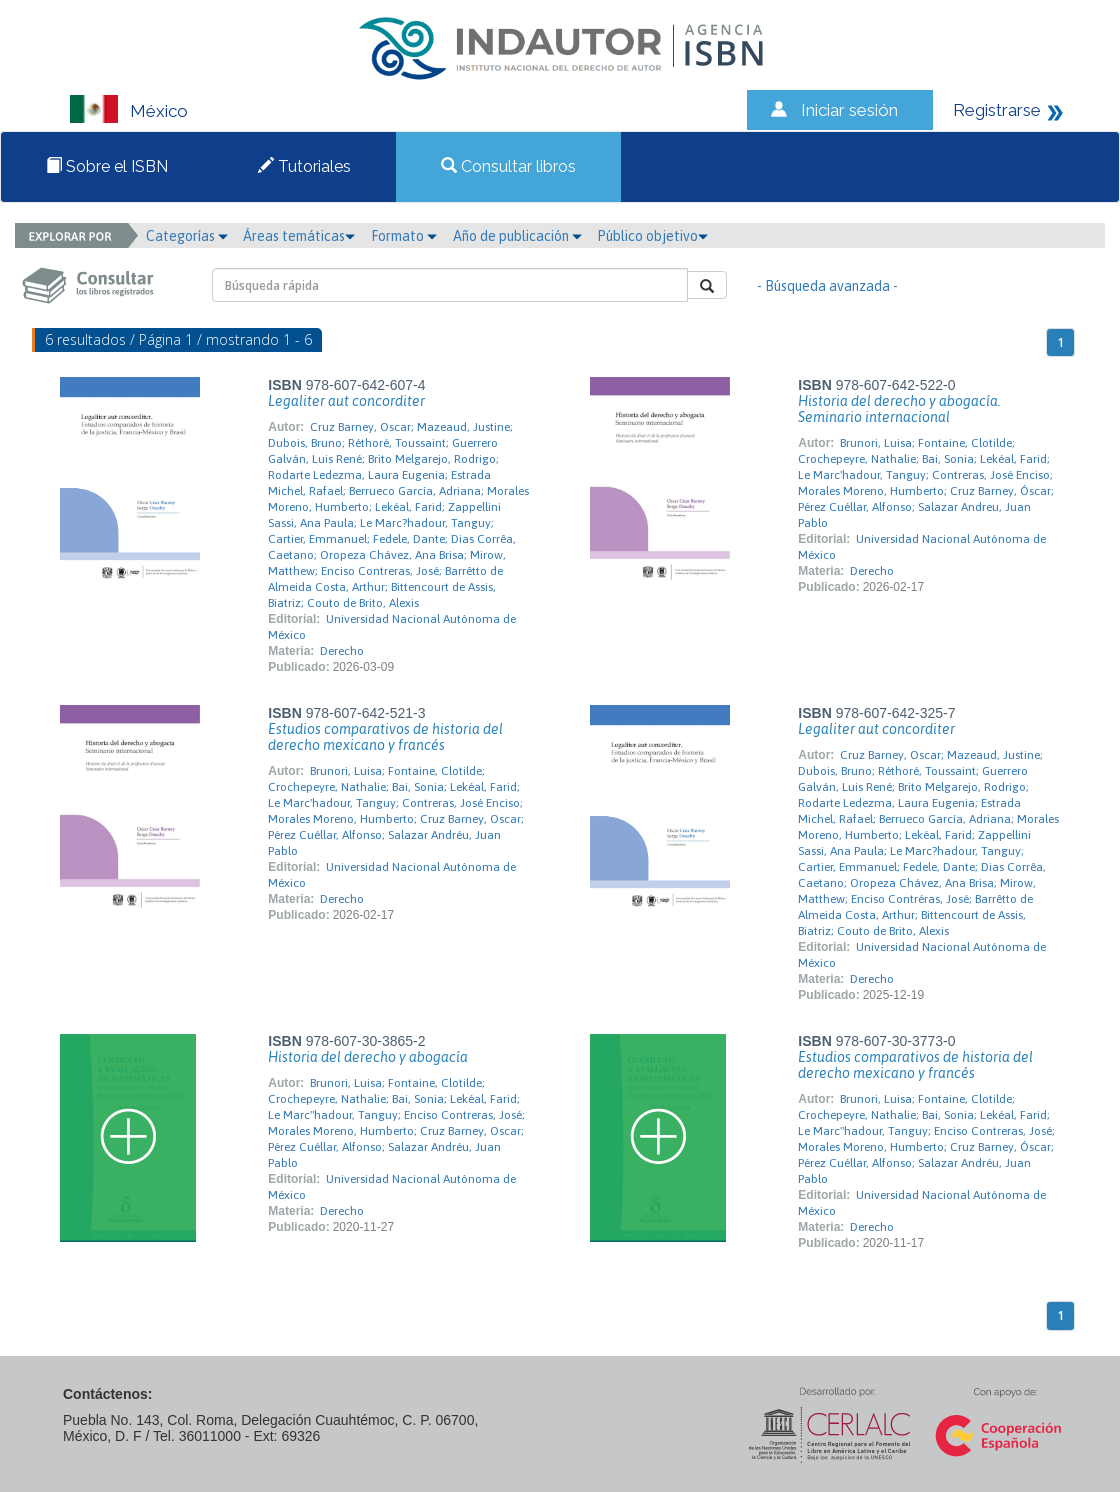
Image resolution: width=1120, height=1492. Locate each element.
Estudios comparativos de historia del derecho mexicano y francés (385, 737)
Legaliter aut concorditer (346, 401)
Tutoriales (304, 166)
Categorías (187, 236)
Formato (404, 236)
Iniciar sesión (849, 110)
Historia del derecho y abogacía (368, 1057)
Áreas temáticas (299, 236)
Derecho (342, 651)
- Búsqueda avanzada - (827, 286)
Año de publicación (517, 236)
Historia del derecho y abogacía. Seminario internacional (899, 409)
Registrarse (997, 110)
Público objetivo (652, 236)
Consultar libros (508, 166)
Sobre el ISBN (107, 166)
